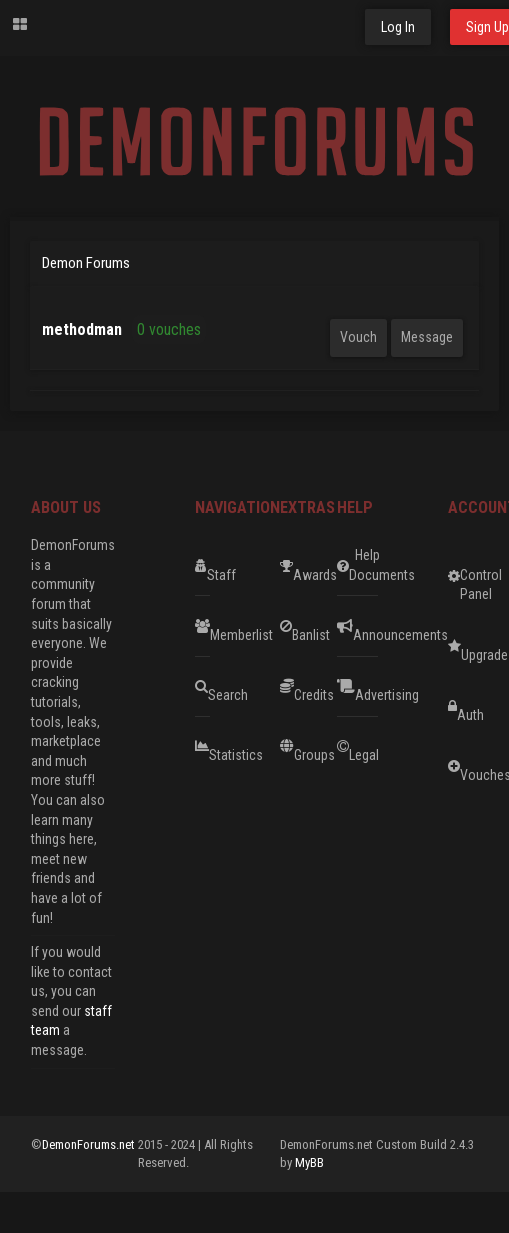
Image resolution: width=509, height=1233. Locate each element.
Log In (398, 27)
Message (427, 337)
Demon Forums (86, 263)
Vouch (358, 337)
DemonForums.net (90, 1144)
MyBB (309, 1162)
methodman (82, 329)
